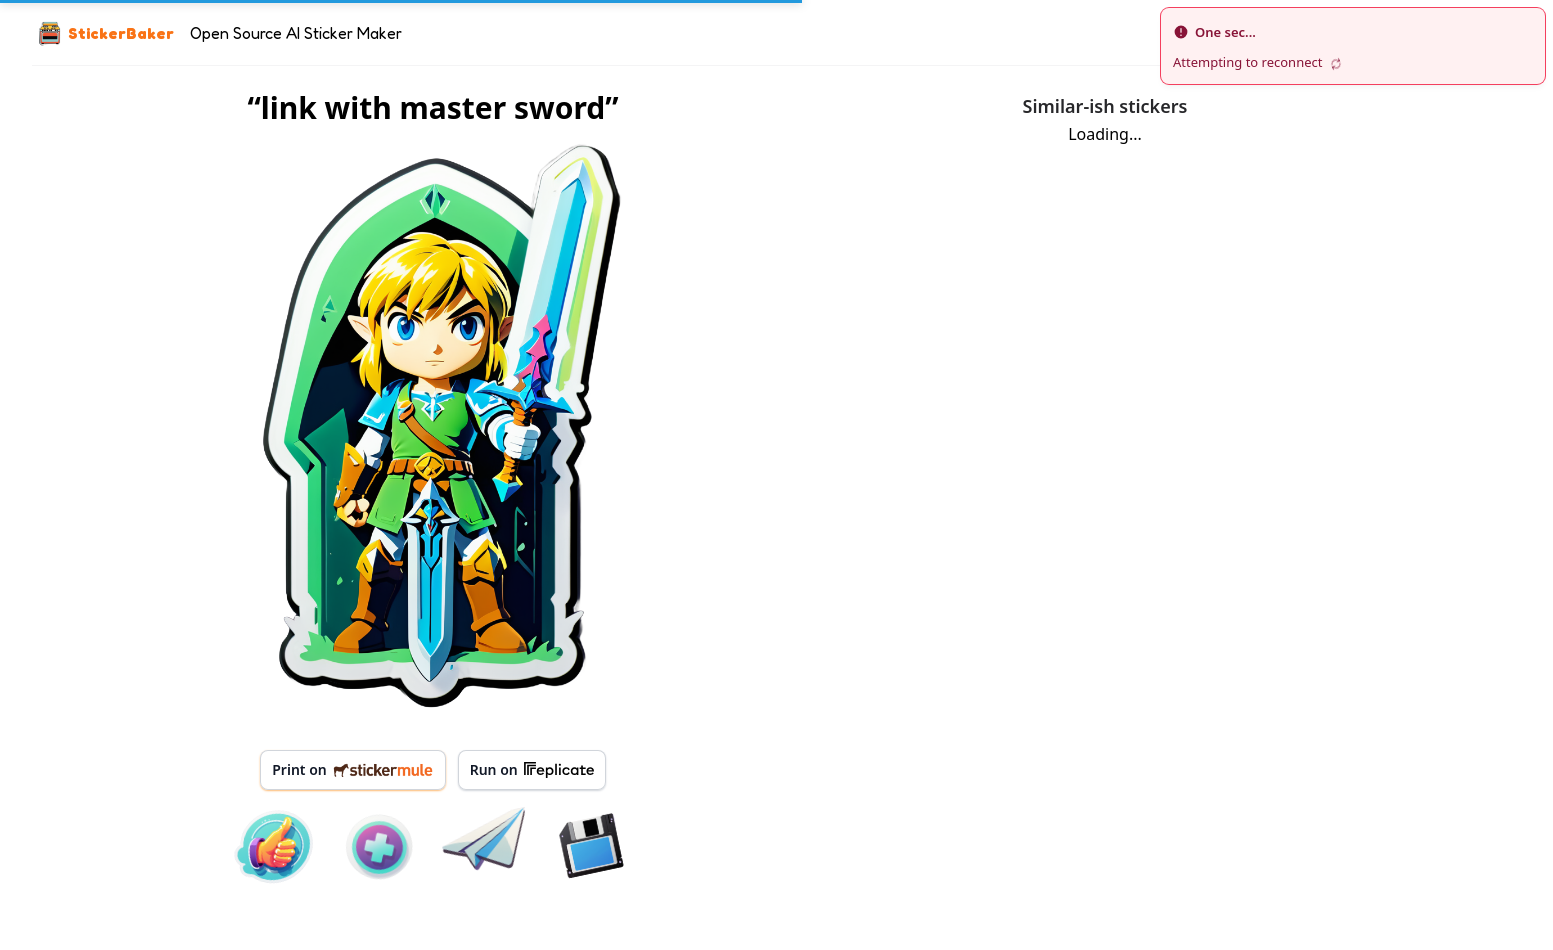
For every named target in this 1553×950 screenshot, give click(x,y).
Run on (532, 770)
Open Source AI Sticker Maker (296, 33)
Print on (352, 769)
